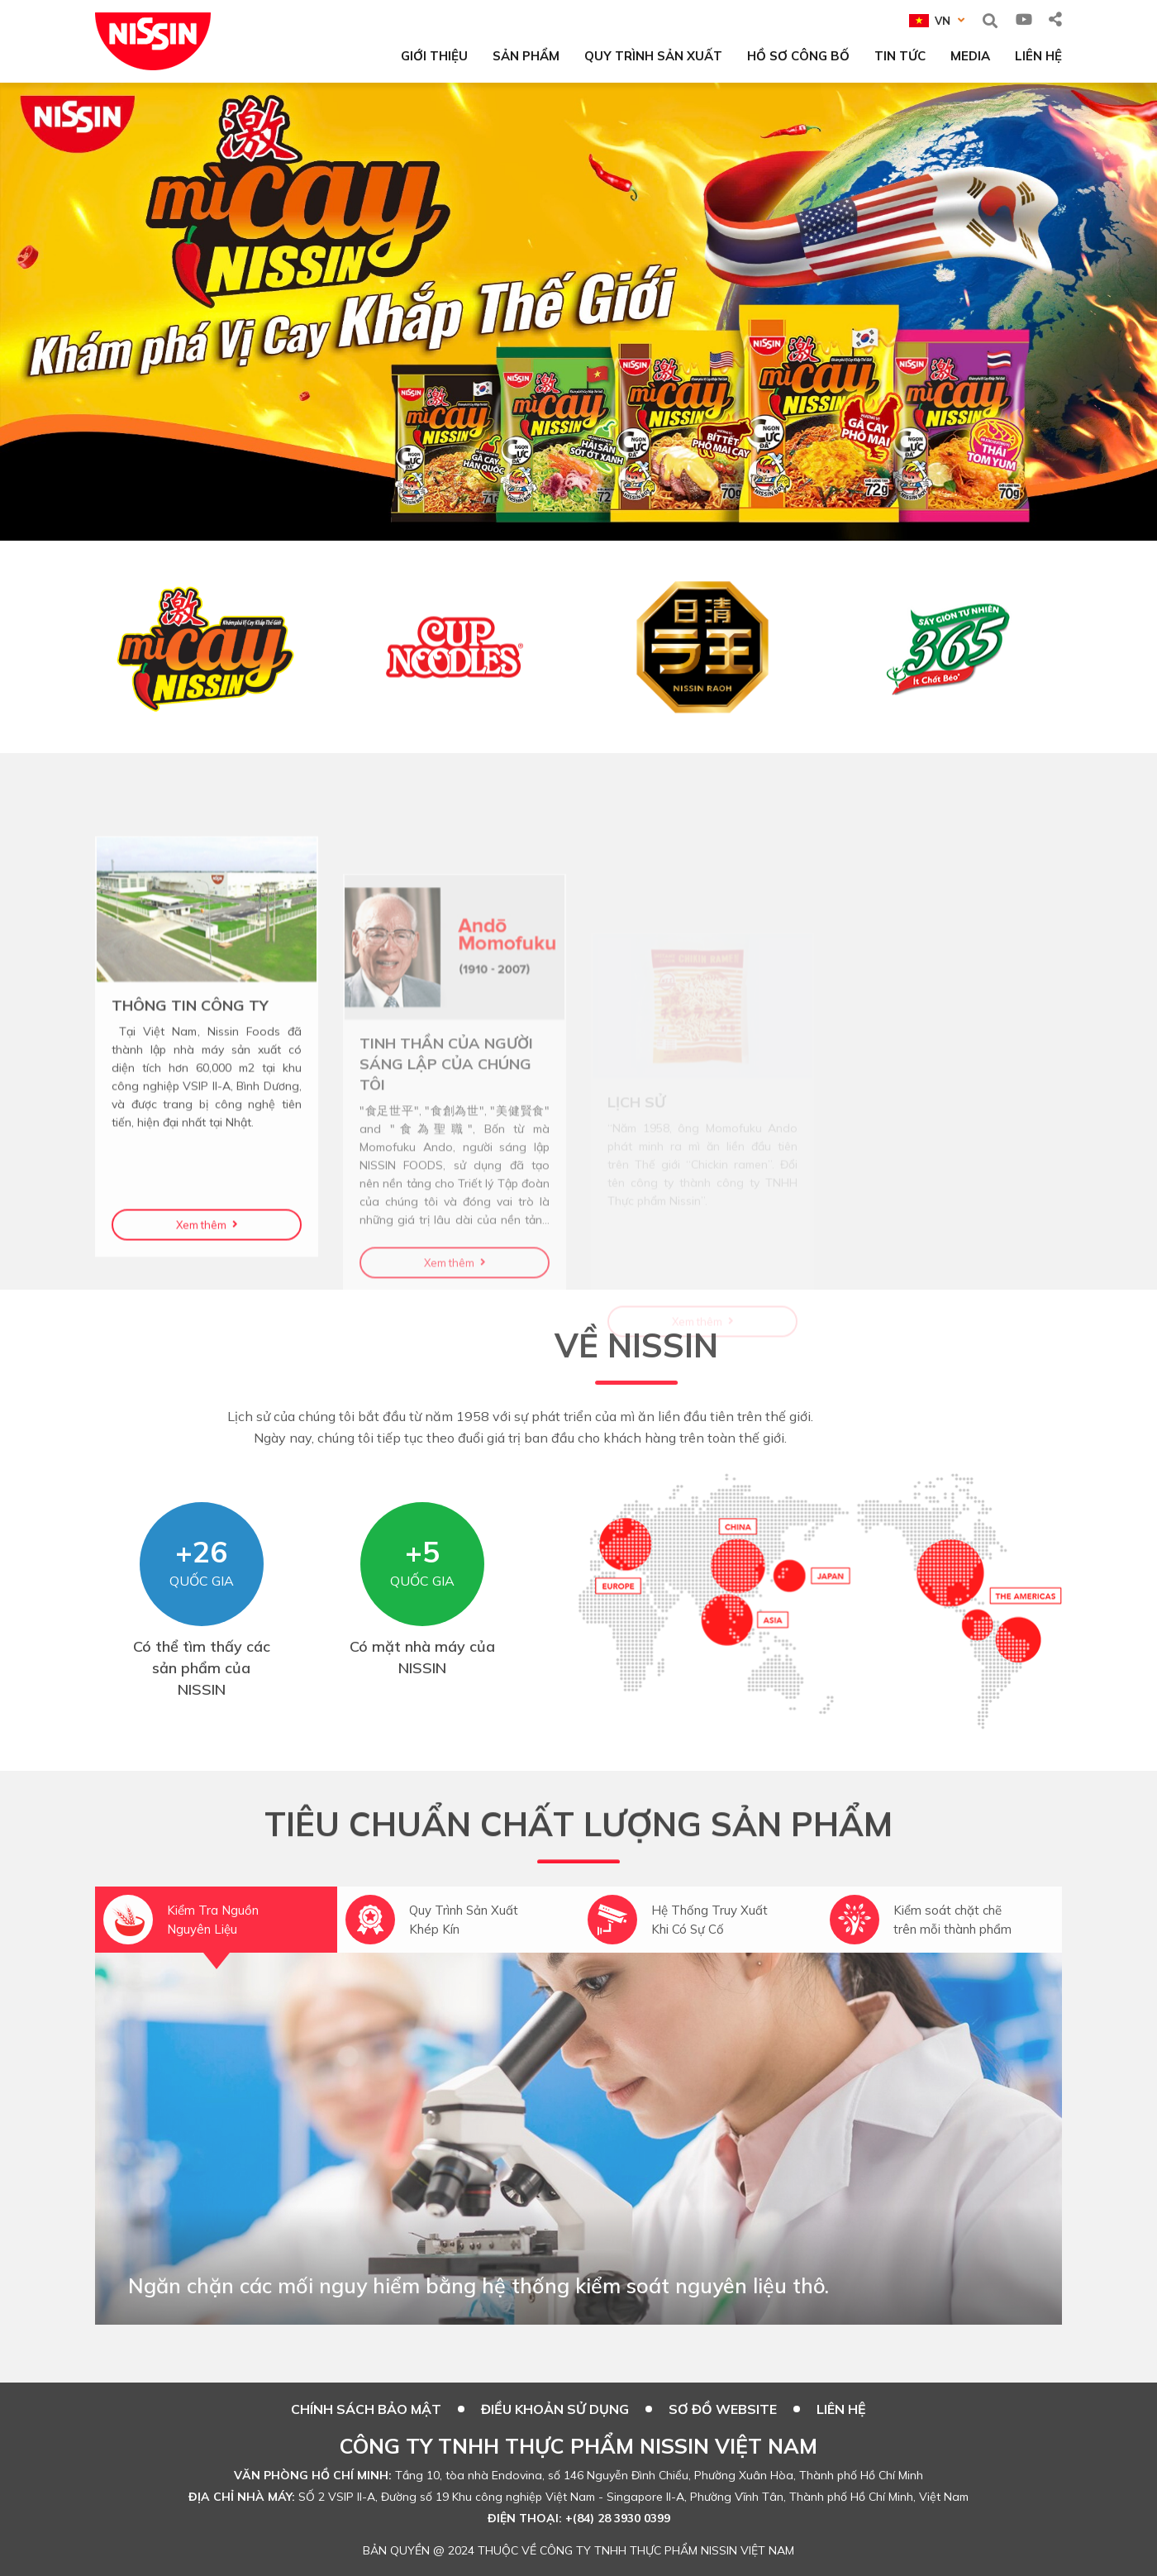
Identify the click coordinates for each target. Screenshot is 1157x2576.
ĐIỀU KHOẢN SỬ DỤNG (555, 2409)
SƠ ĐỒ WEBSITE (723, 2409)
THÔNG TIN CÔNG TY (190, 1114)
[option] (578, 312)
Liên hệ (841, 2409)
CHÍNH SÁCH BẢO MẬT (366, 2409)
